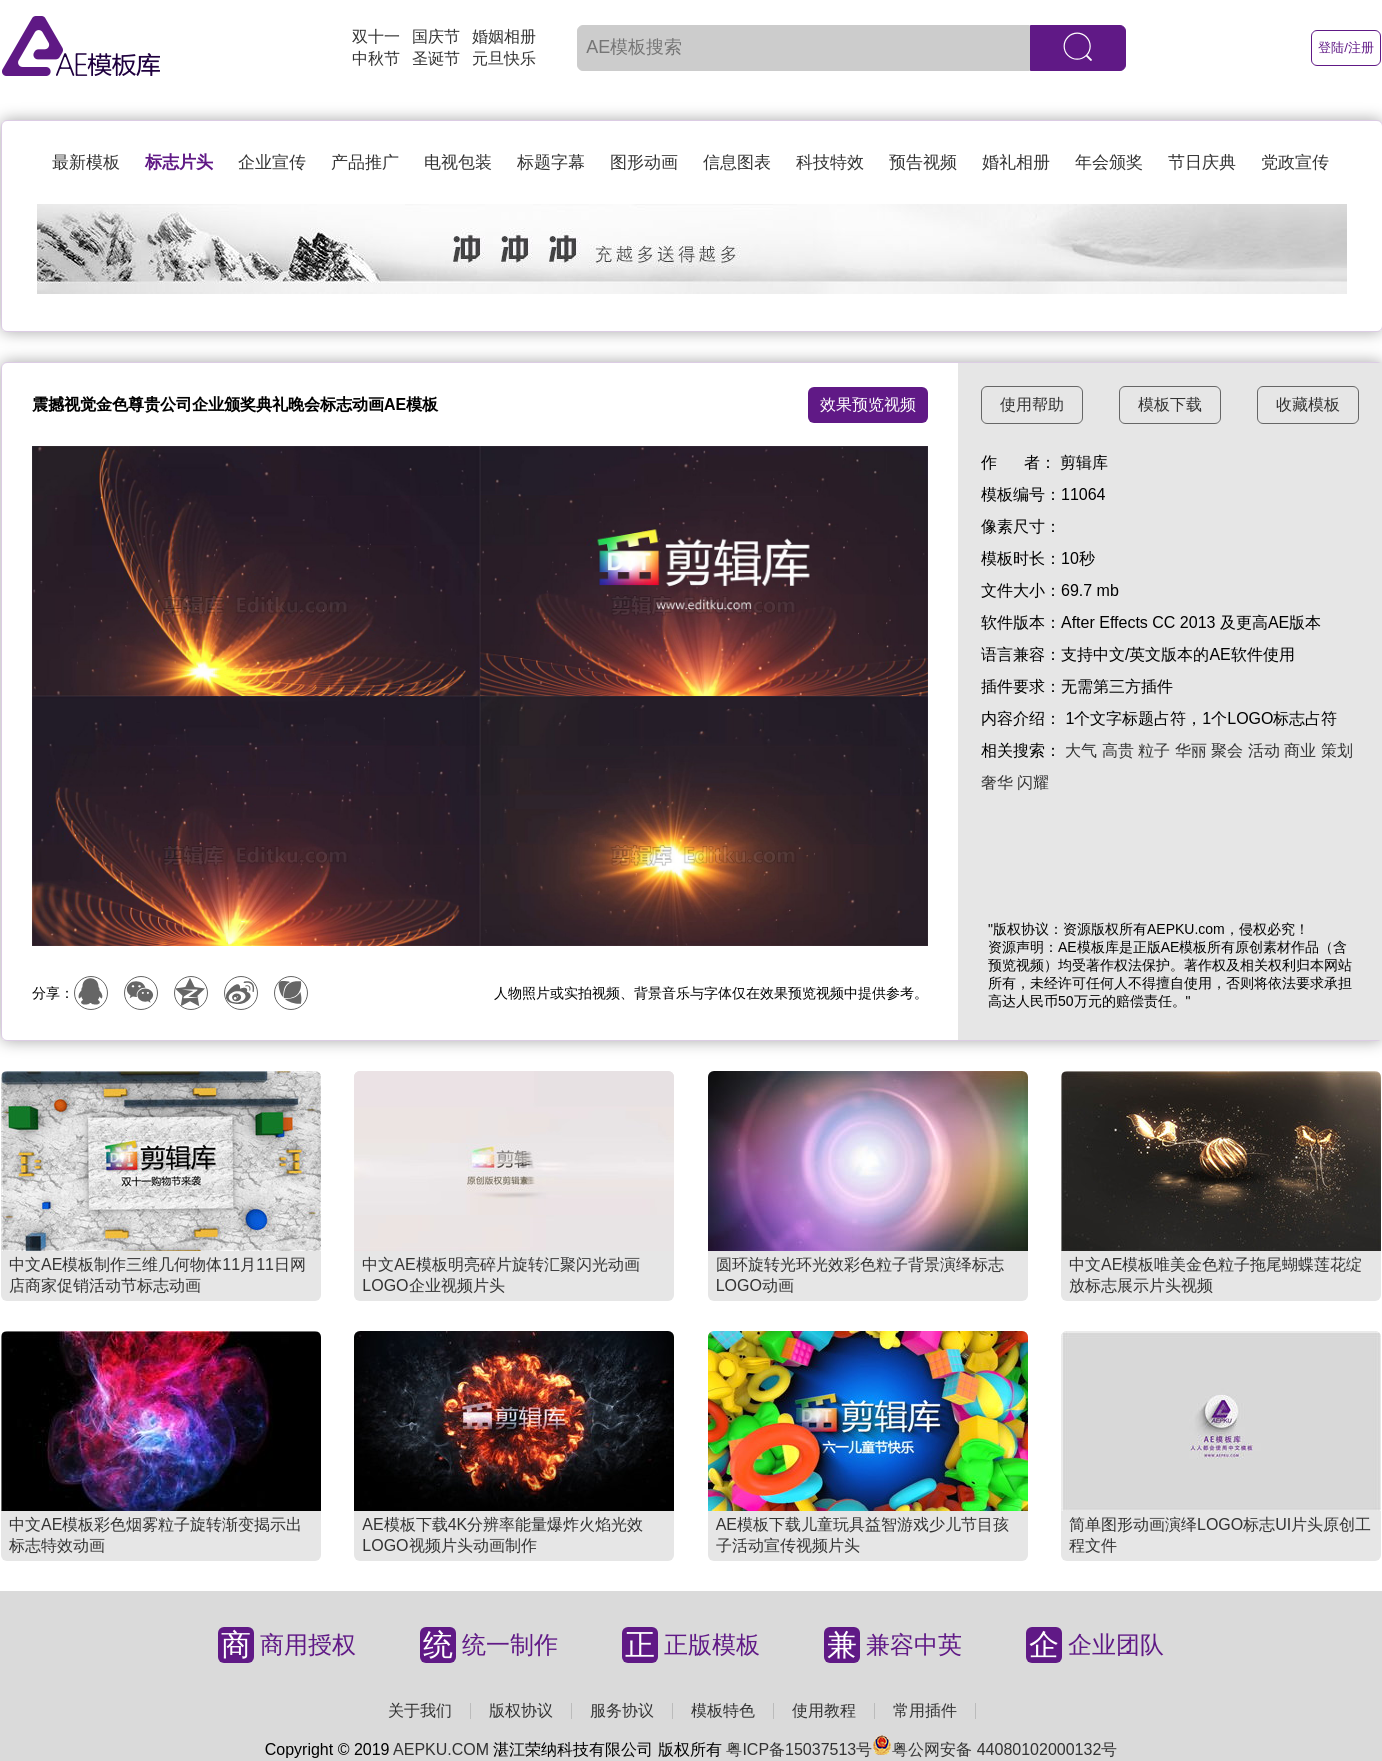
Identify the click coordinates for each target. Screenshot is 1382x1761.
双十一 (376, 36)
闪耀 (1033, 782)
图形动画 (644, 162)
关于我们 (420, 1710)
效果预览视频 (868, 404)
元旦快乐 (504, 58)
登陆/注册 (1346, 47)
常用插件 (925, 1710)
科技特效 (830, 162)
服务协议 (622, 1710)
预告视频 (923, 162)
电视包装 (458, 162)
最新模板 (86, 162)
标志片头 (179, 162)
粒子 (1154, 750)
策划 (1337, 750)
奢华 (997, 782)
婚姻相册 (504, 36)
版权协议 (521, 1710)
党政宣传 (1295, 162)
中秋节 (376, 58)
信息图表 (737, 162)
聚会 (1227, 750)
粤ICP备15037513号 (799, 1749)
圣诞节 (436, 58)
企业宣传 (272, 162)
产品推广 (365, 162)
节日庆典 (1202, 162)
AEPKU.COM (441, 1749)
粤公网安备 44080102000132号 (994, 1749)
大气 (1081, 750)
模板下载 (1170, 404)
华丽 (1191, 750)
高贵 (1118, 750)
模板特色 (723, 1710)
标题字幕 (551, 162)
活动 (1264, 750)
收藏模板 (1308, 404)
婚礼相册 (1016, 162)
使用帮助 (1032, 404)
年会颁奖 (1109, 162)
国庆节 (436, 36)
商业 (1300, 750)
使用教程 (824, 1710)
